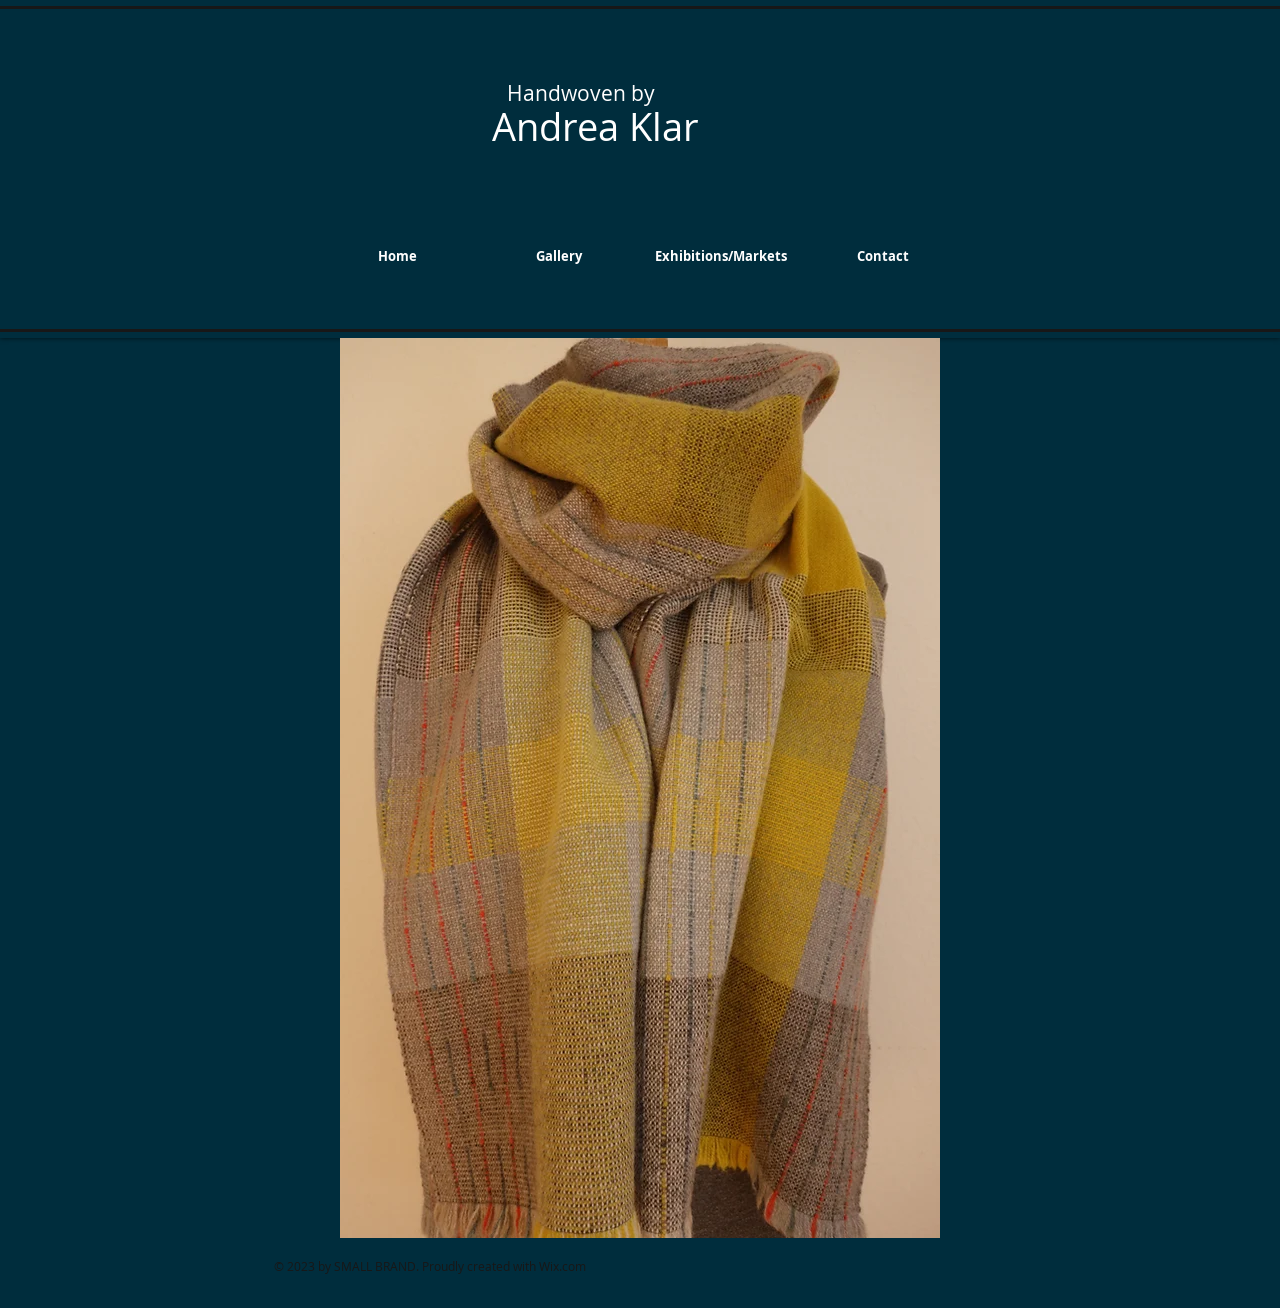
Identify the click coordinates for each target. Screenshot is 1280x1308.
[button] (559, 256)
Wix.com (562, 1266)
